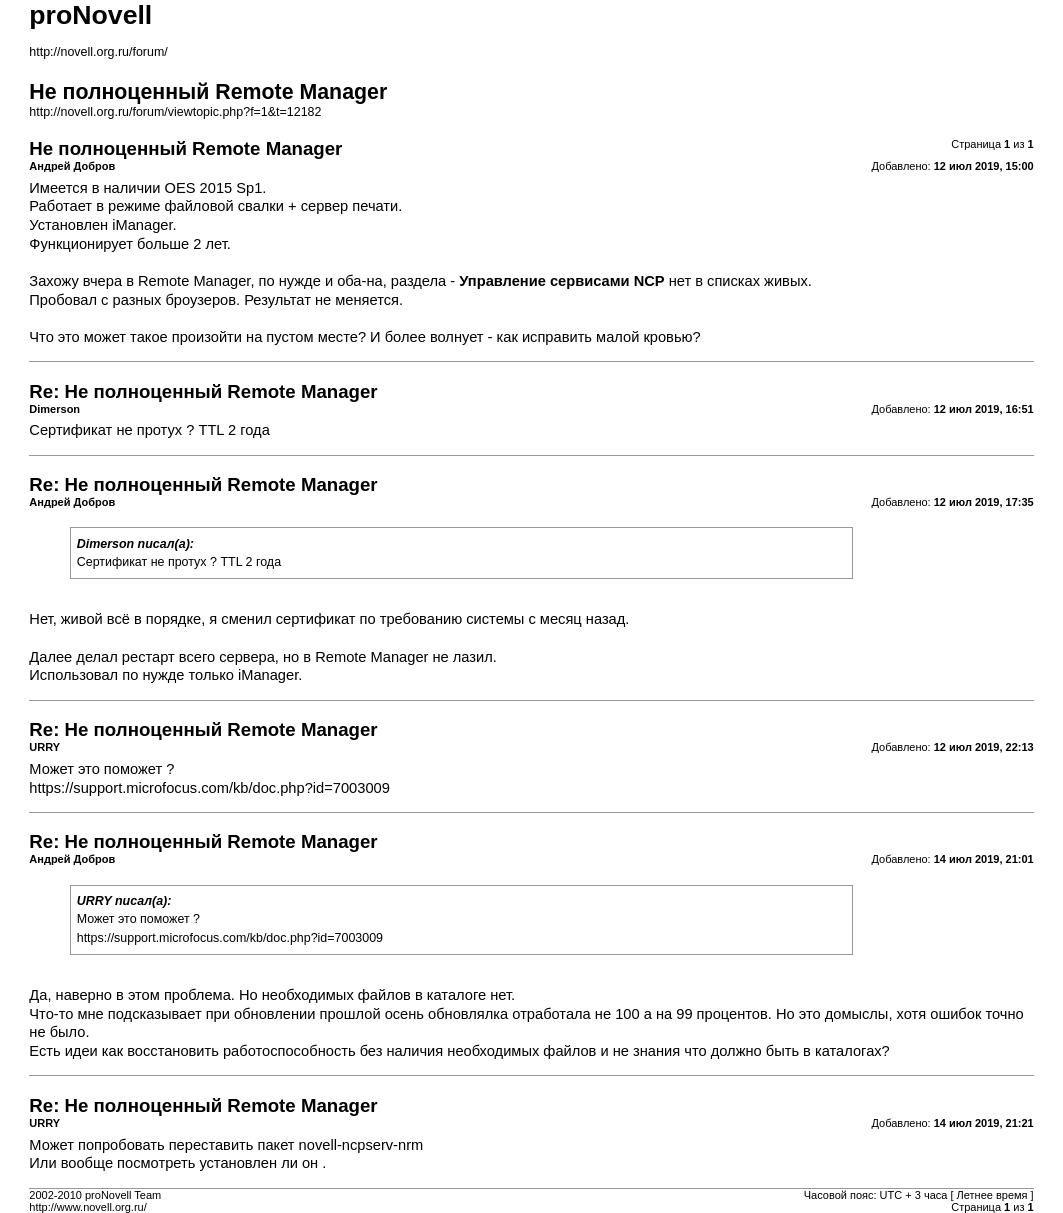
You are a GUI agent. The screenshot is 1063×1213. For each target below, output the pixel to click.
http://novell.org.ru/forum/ (98, 52)
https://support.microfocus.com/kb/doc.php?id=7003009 (209, 788)
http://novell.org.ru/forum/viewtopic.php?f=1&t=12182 (175, 112)
